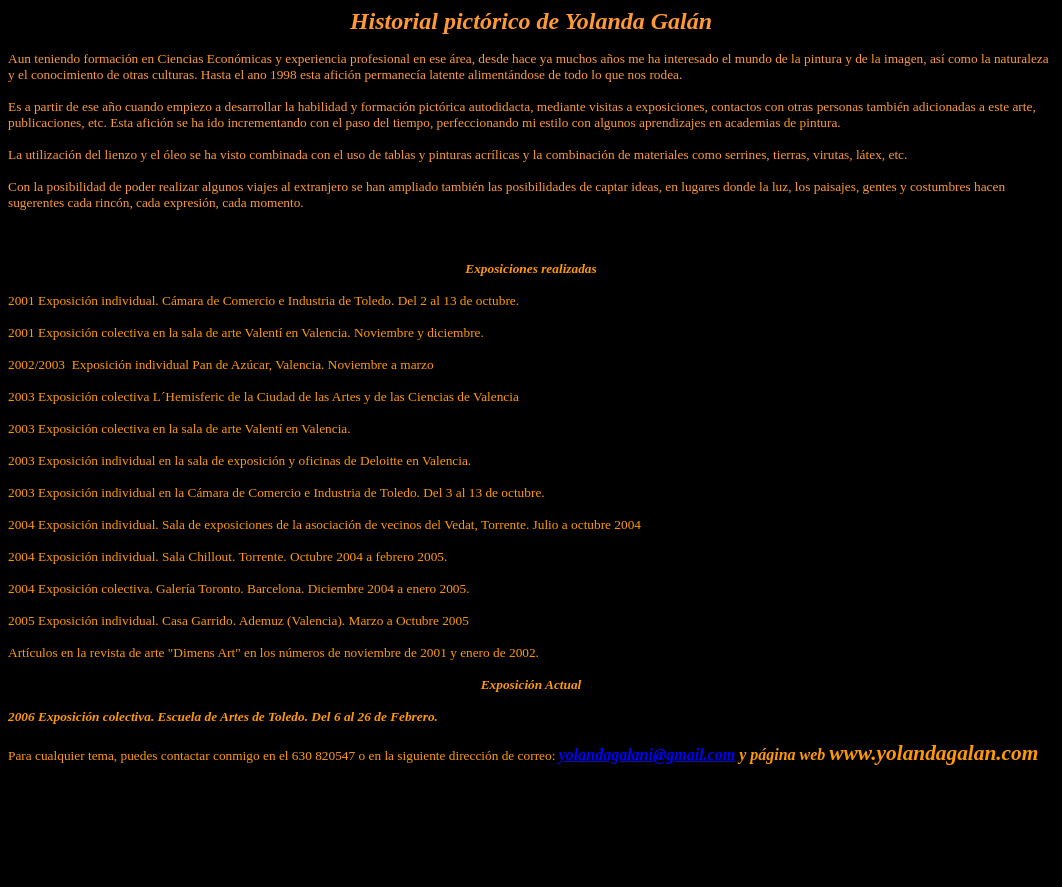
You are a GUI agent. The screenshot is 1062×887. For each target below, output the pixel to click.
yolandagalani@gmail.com (647, 754)
